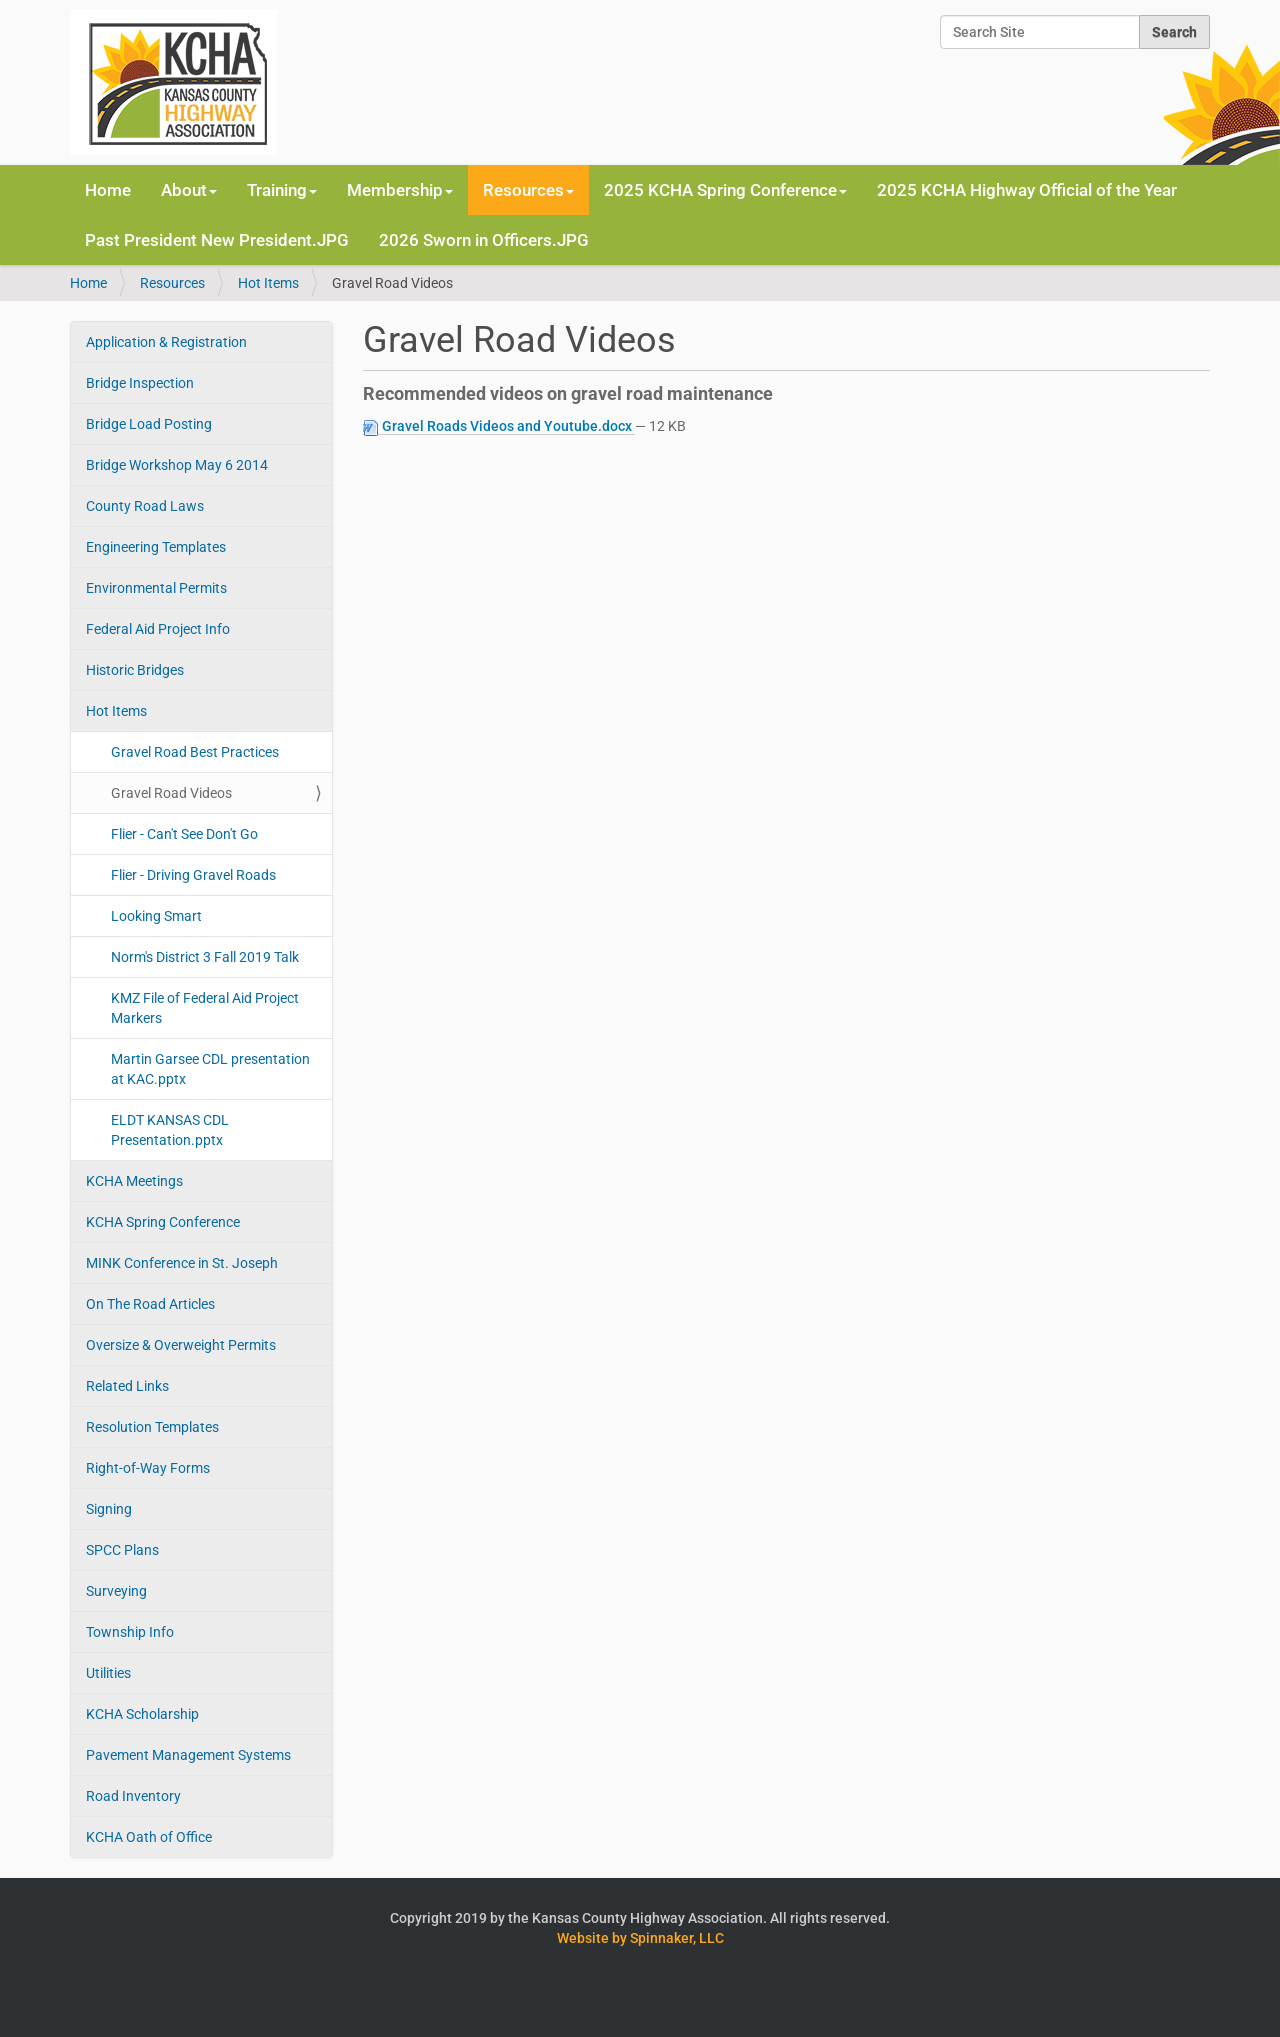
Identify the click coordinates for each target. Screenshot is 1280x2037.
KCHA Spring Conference (163, 1222)
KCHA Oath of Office (149, 1837)
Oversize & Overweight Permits (181, 1345)
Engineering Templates (156, 547)
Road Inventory (133, 1796)
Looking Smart (156, 916)
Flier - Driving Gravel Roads (193, 875)
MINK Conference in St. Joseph (182, 1263)
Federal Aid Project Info (158, 629)
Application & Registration (166, 342)
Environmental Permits (156, 588)
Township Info (130, 1632)
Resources (172, 283)
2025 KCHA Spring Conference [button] (725, 190)
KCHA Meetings (134, 1181)
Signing (109, 1509)
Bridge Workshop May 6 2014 (177, 465)
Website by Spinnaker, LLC (640, 1938)
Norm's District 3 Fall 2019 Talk (205, 957)
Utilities (108, 1673)
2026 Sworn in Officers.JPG (484, 240)
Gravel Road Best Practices (195, 752)
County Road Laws (145, 506)
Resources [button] (528, 190)
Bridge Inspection (140, 383)
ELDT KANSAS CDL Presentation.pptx (170, 1130)
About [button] (189, 190)
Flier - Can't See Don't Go (184, 834)
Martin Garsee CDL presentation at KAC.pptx (210, 1069)
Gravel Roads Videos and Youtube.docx (499, 426)
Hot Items (268, 283)
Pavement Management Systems (188, 1755)
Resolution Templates (152, 1427)
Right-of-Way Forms (148, 1468)
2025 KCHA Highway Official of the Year (1027, 190)
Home (108, 190)
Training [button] (282, 190)
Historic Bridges (135, 670)
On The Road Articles (150, 1304)
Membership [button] (400, 190)
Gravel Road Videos (171, 793)
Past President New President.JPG (217, 240)
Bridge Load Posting (149, 424)
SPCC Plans (122, 1550)
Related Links (127, 1386)
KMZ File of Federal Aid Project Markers (205, 1008)
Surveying (116, 1591)
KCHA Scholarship (142, 1714)
